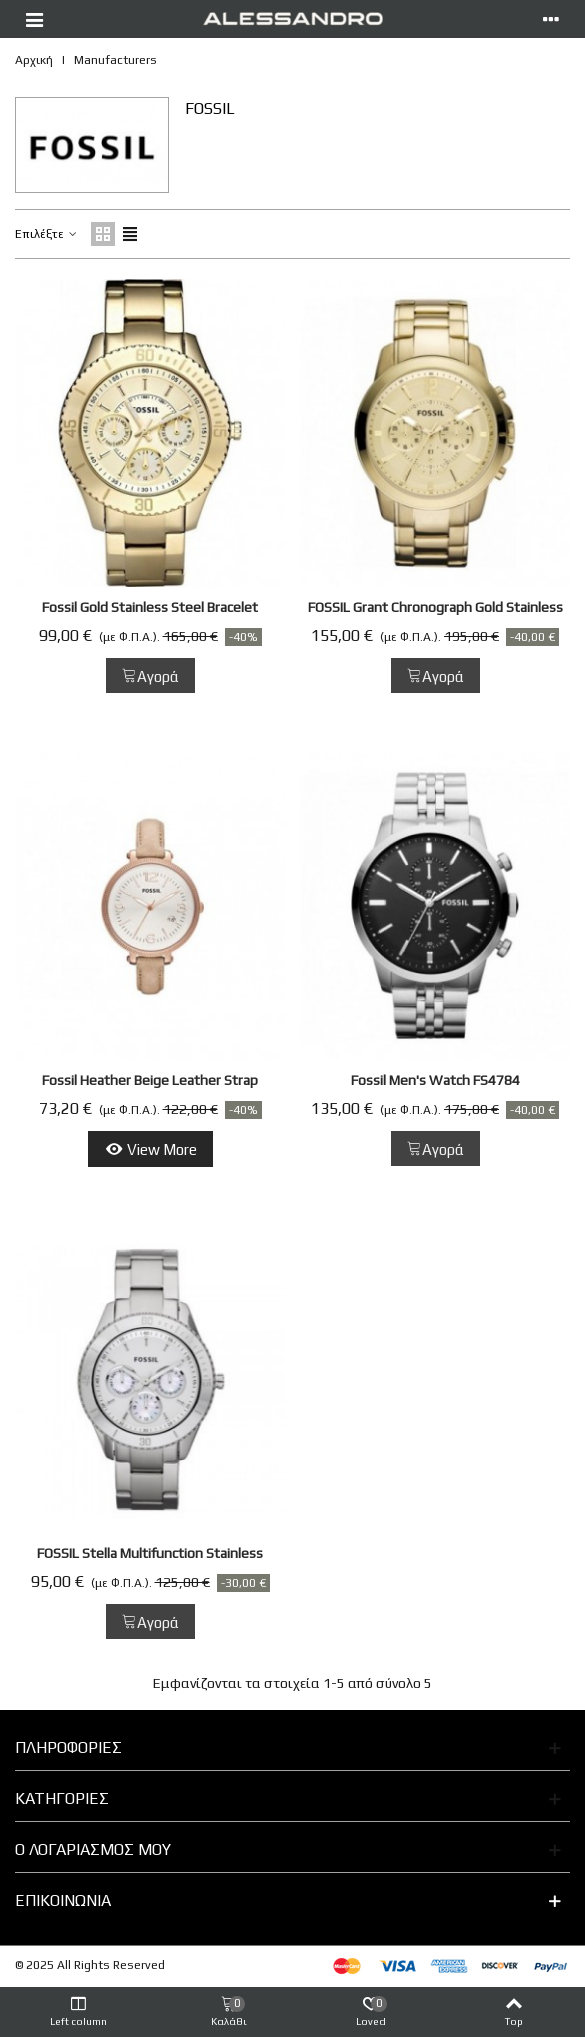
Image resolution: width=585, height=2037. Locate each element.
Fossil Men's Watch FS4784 (435, 1080)
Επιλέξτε (47, 234)
